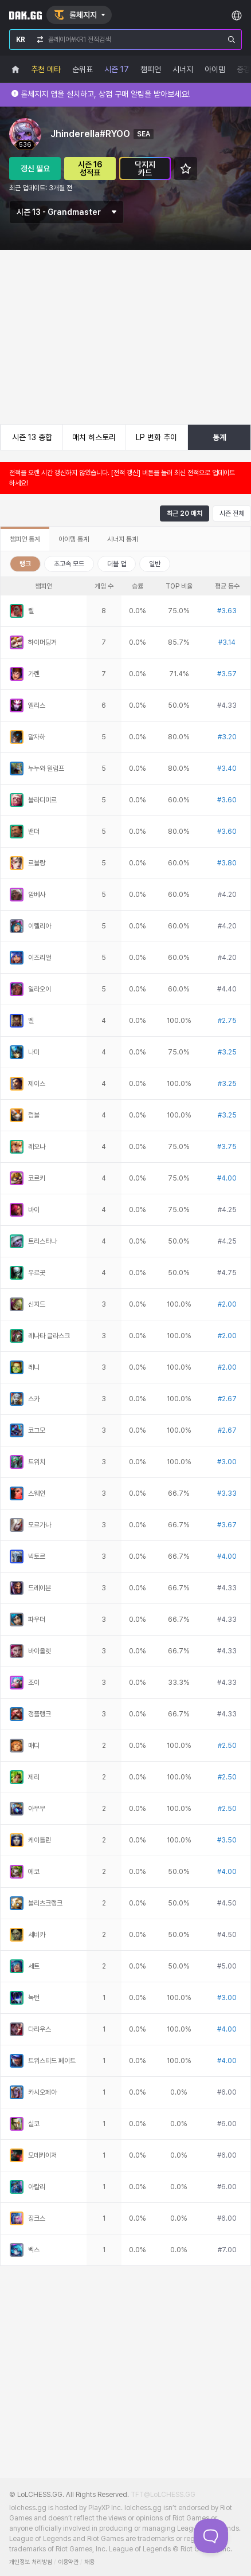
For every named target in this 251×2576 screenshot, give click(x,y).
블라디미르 (42, 800)
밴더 (34, 832)
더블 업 (116, 564)
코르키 (36, 1178)
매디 (34, 1746)
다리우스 (39, 2029)
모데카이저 (42, 2155)
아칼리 (36, 2187)
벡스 (34, 2250)
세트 (34, 1966)
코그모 (36, 1430)
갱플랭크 (39, 1714)
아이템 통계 (73, 539)
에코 (34, 1872)
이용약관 (68, 2562)
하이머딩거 (42, 642)
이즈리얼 (39, 958)
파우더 (36, 1620)
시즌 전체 (231, 513)
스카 (34, 1399)
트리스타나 (42, 1241)
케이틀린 (39, 1840)
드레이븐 (39, 1588)
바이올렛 (39, 1651)
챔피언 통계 (25, 539)
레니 (34, 1367)
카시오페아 (42, 2092)
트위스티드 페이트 (52, 2061)
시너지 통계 (122, 539)
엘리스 (36, 705)
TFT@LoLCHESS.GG (163, 2495)
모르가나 (39, 1525)
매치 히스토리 (94, 437)
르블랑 (36, 863)
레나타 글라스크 (49, 1336)
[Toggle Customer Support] (211, 2536)
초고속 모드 (69, 564)
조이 (34, 1683)
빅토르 (36, 1556)
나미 (34, 1052)
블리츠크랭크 (45, 1903)
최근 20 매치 (184, 513)
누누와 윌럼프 (46, 768)
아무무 (36, 1809)
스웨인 (36, 1493)
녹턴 (34, 1998)
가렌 (34, 674)
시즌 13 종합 (32, 437)
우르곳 (36, 1273)
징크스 (36, 2218)
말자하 (36, 737)
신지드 (36, 1304)
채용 (89, 2562)
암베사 (36, 895)
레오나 (36, 1147)
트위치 (36, 1462)
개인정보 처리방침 (30, 2562)
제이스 (36, 1084)
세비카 (36, 1935)
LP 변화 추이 (156, 437)
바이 (34, 1210)
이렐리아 (39, 926)
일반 (154, 564)
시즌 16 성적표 (90, 168)
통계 (219, 437)
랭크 (25, 564)
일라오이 (39, 989)
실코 (34, 2124)
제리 (34, 1777)
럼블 (34, 1115)
